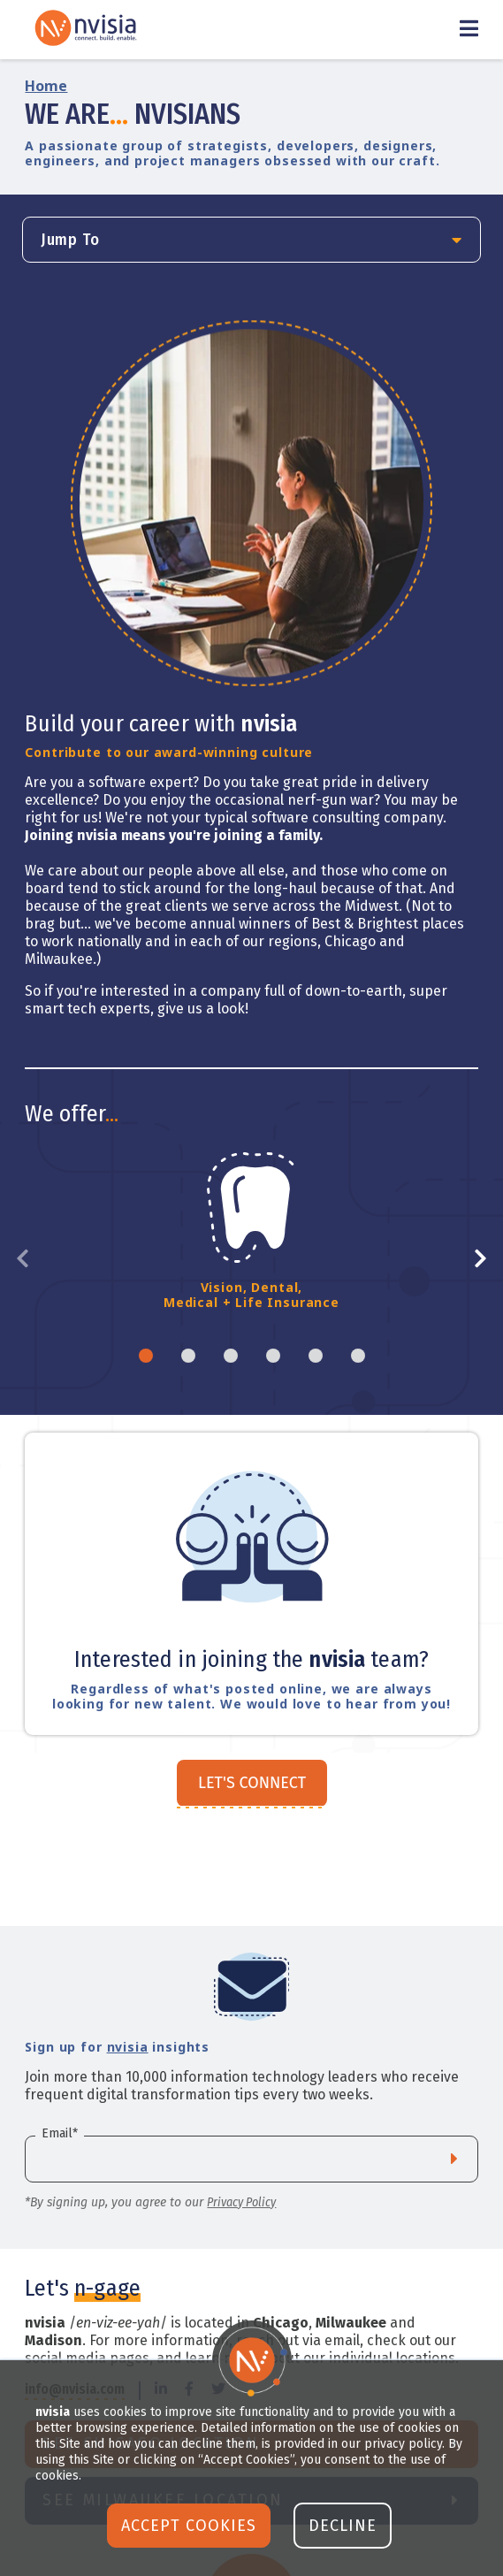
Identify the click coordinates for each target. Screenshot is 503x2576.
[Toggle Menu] (469, 30)
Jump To (70, 239)
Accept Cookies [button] (188, 2525)
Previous (29, 1259)
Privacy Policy (241, 2202)
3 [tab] (231, 1356)
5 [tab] (316, 1356)
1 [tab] (146, 1356)
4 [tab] (273, 1356)
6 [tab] (358, 1356)
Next (474, 1259)
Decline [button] (343, 2525)
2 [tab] (188, 1356)
